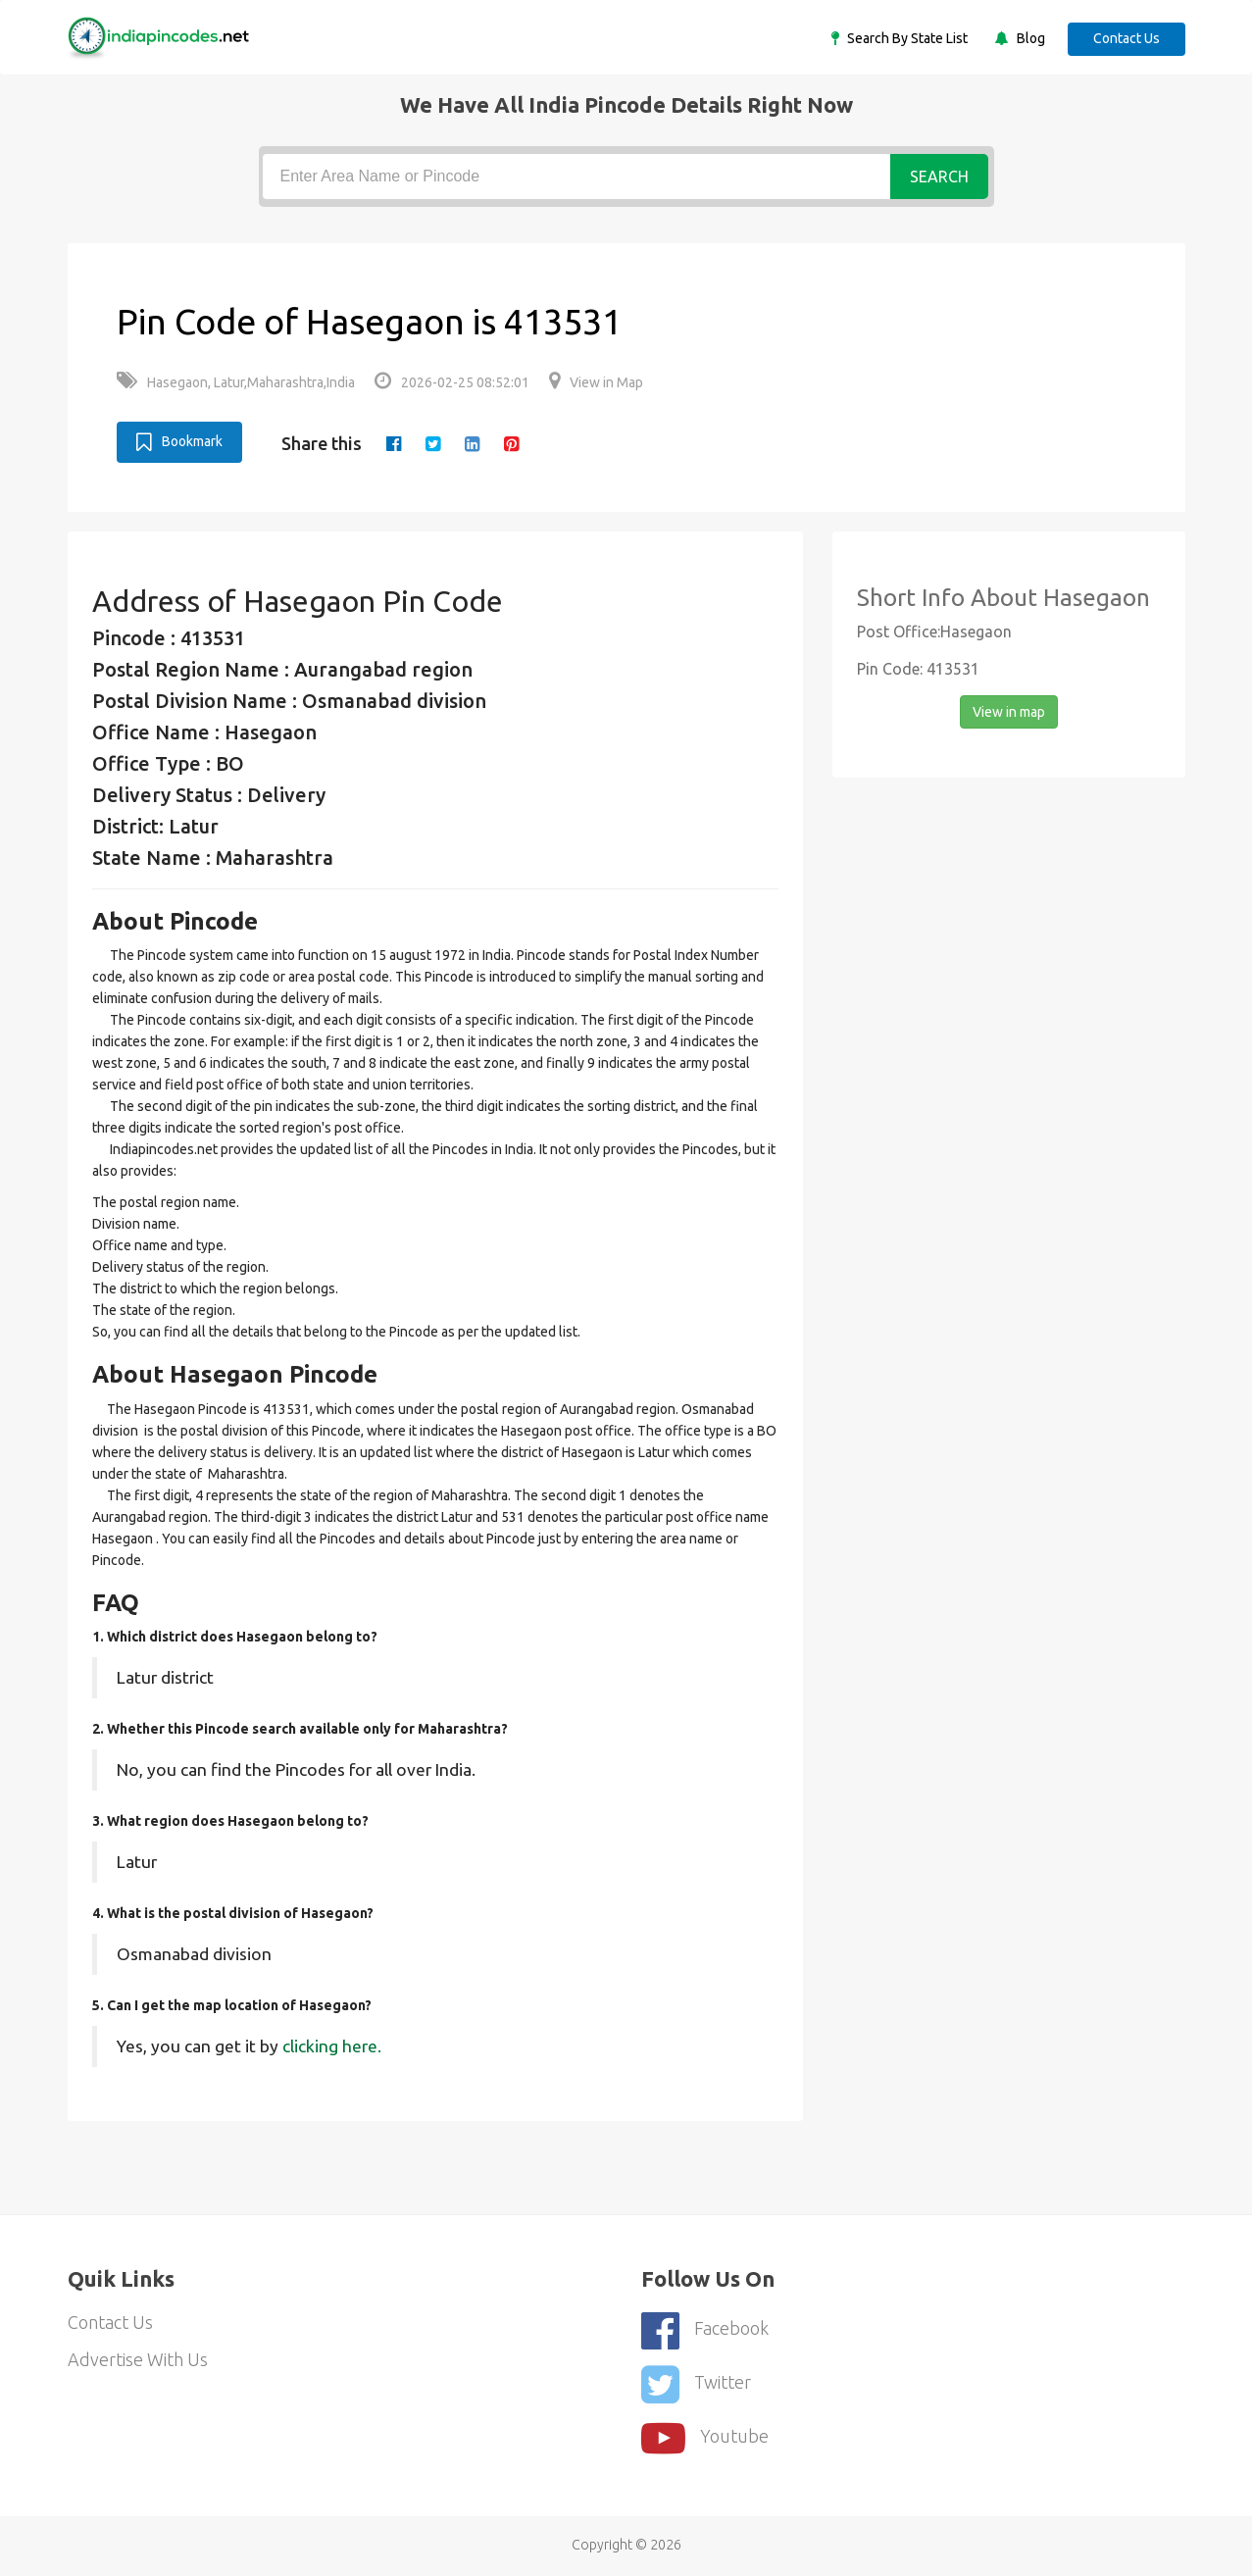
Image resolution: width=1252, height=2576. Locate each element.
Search (939, 176)
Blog (1029, 38)
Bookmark (179, 442)
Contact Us (1126, 38)
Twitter (696, 2384)
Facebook (705, 2330)
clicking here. (331, 2046)
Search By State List (906, 38)
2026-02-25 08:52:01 (452, 382)
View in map (1009, 712)
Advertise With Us (138, 2359)
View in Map (596, 382)
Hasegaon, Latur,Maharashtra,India (236, 382)
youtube (705, 2438)
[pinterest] (511, 443)
